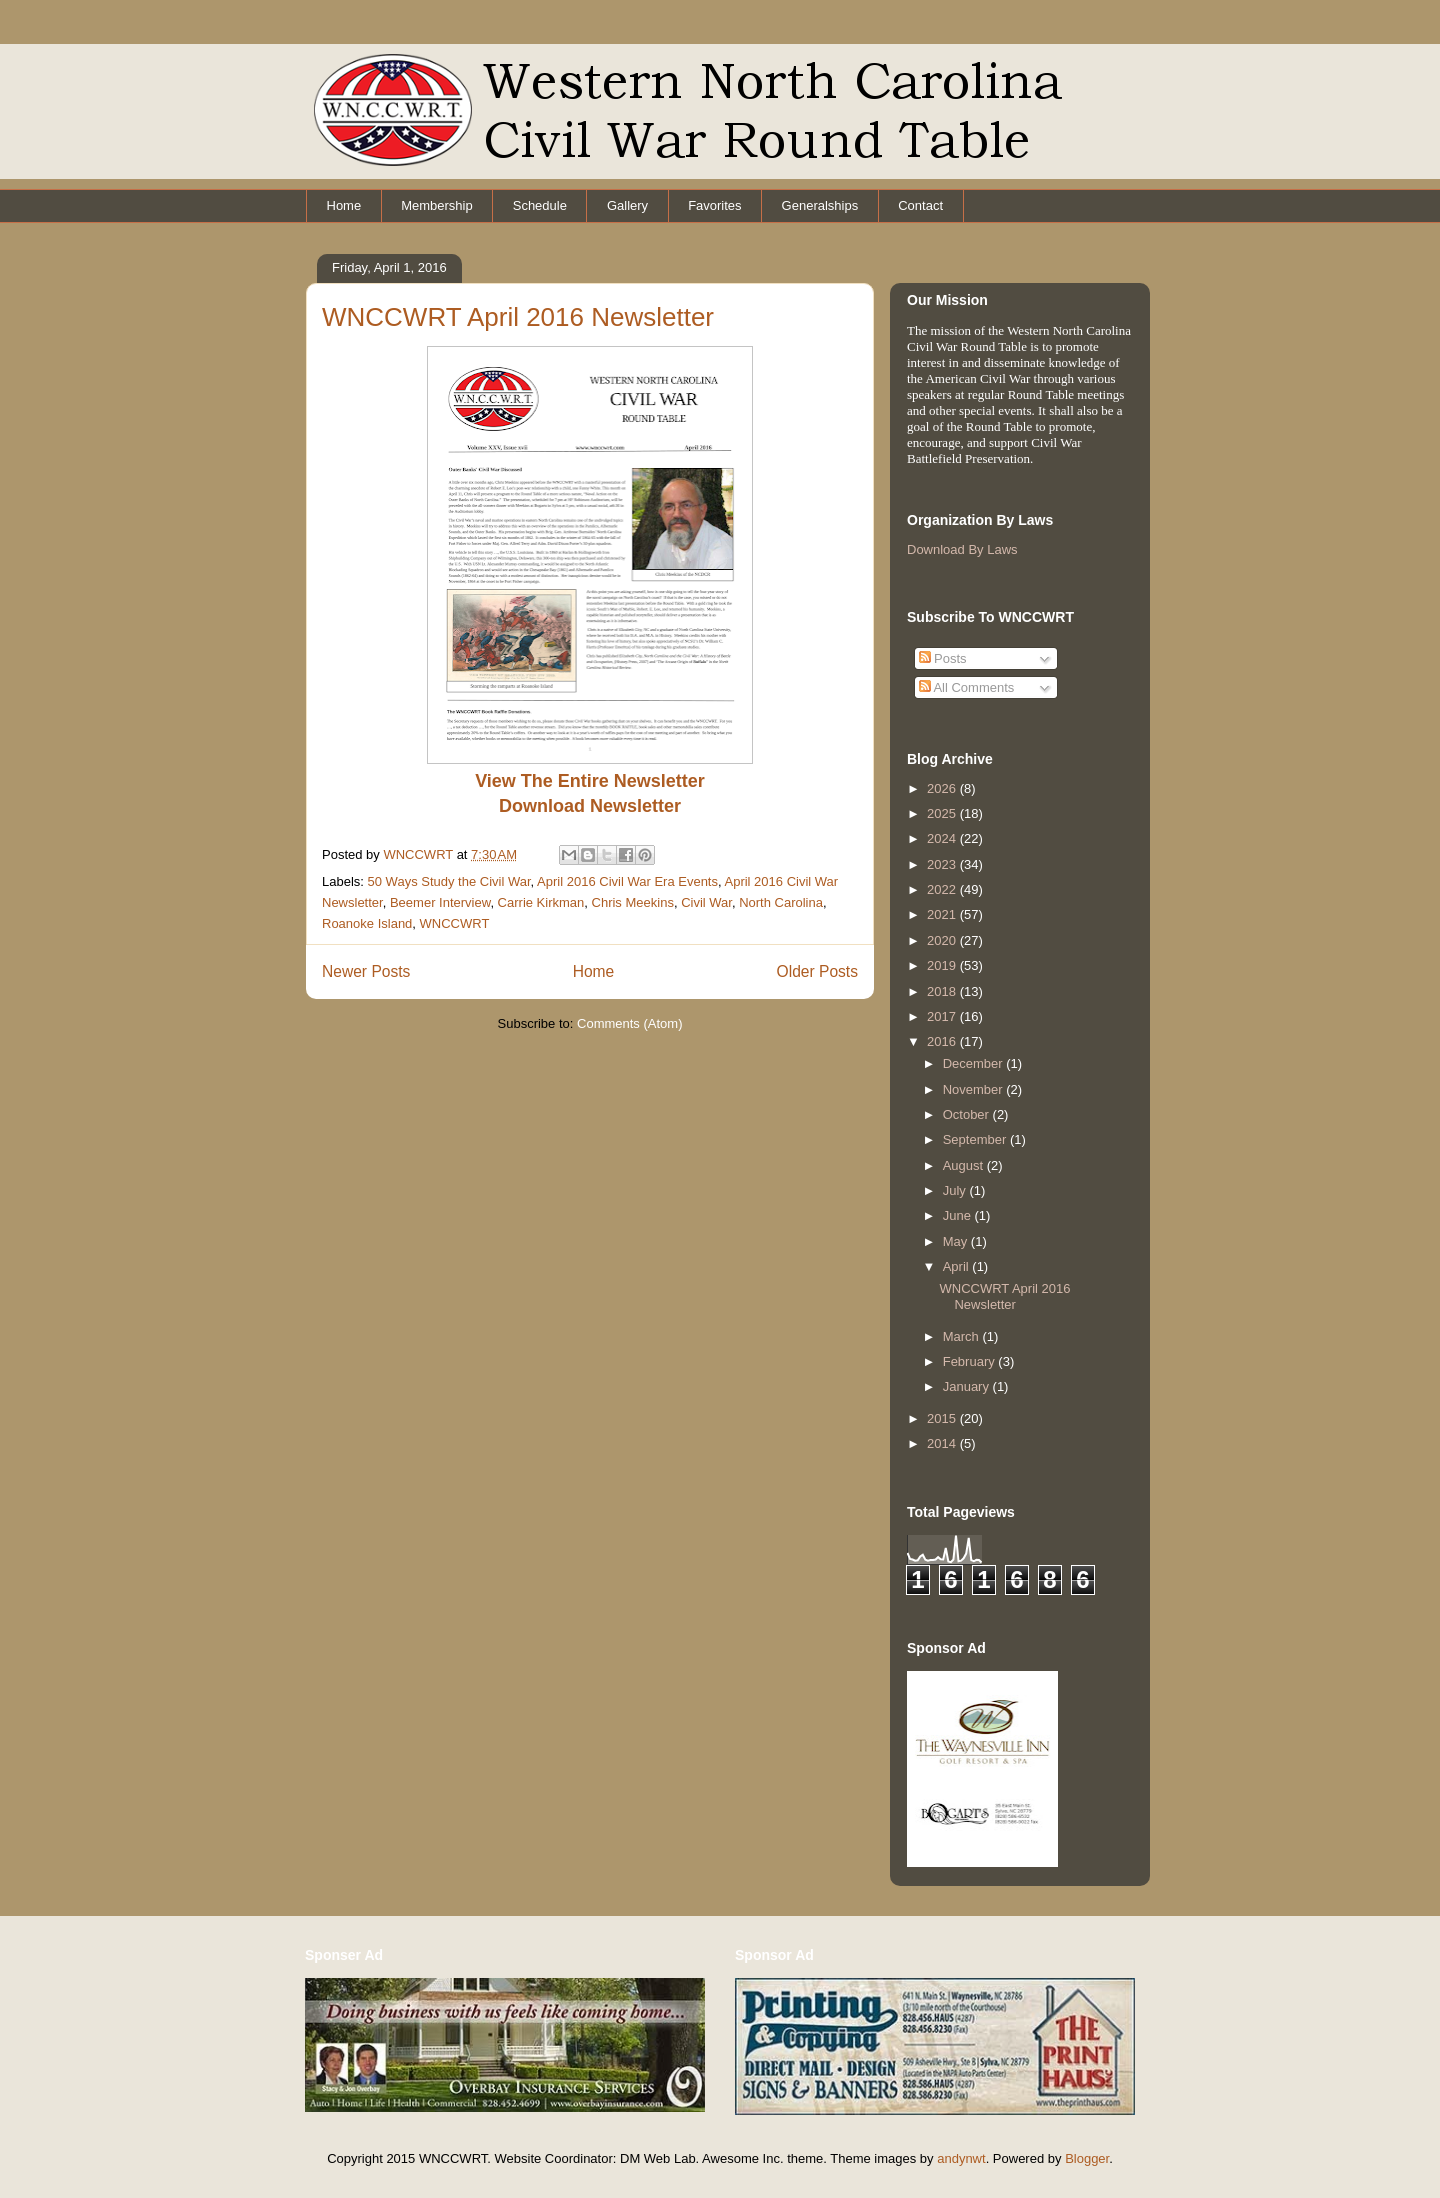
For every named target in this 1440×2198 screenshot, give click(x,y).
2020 (943, 940)
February (971, 1361)
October (968, 1114)
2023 (943, 864)
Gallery (627, 205)
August (965, 1165)
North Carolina (781, 902)
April (958, 1266)
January (968, 1386)
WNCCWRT (455, 923)
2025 (943, 813)
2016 (943, 1041)
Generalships (820, 205)
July (956, 1190)
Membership (437, 205)
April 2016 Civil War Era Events (627, 881)
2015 (943, 1418)
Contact (920, 205)
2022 (943, 889)
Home (344, 205)
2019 (943, 965)
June (959, 1215)
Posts (943, 658)
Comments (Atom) (629, 1023)
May (957, 1241)
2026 (943, 788)
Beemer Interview (440, 902)
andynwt (961, 2158)
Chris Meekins (633, 902)
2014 (943, 1443)
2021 (943, 914)
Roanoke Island (367, 923)
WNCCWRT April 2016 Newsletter (518, 317)
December (975, 1063)
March (963, 1336)
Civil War (706, 902)
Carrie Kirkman (541, 902)
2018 (943, 991)
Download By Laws (962, 549)
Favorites (714, 205)
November (975, 1089)
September (976, 1139)
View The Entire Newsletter (590, 781)
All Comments (967, 687)
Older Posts (817, 971)
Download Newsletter (590, 806)
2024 (943, 838)
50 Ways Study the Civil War (449, 881)
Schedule (540, 205)
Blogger (1087, 2158)
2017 (943, 1016)
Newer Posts (366, 971)
